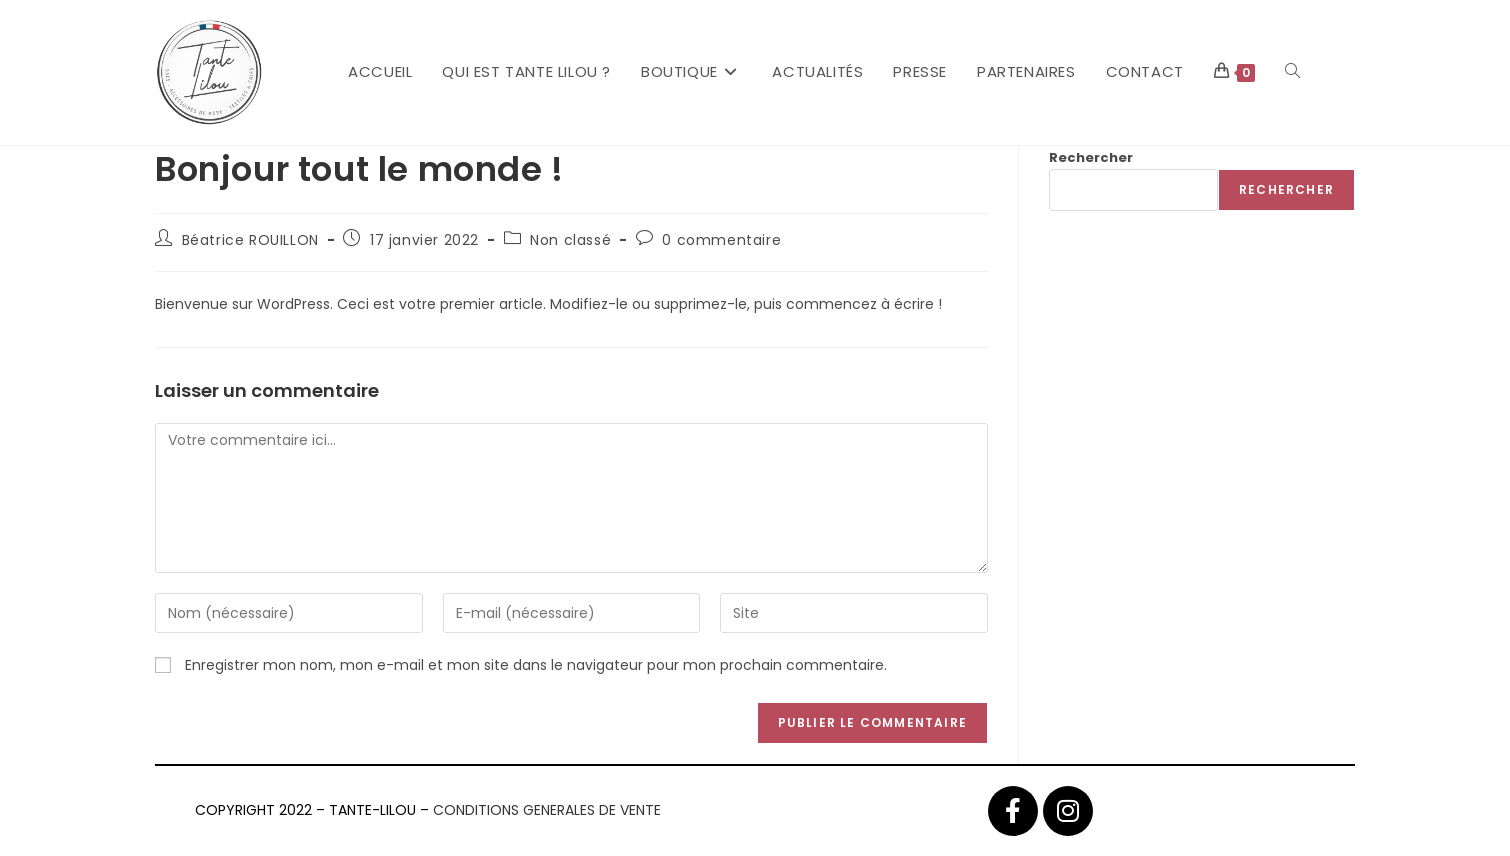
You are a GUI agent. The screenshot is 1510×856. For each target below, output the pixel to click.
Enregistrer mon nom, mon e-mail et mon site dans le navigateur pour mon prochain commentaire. (536, 665)
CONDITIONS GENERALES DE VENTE (547, 810)
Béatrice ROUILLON (250, 240)
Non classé (570, 240)
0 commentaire (721, 240)
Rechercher (1091, 157)
